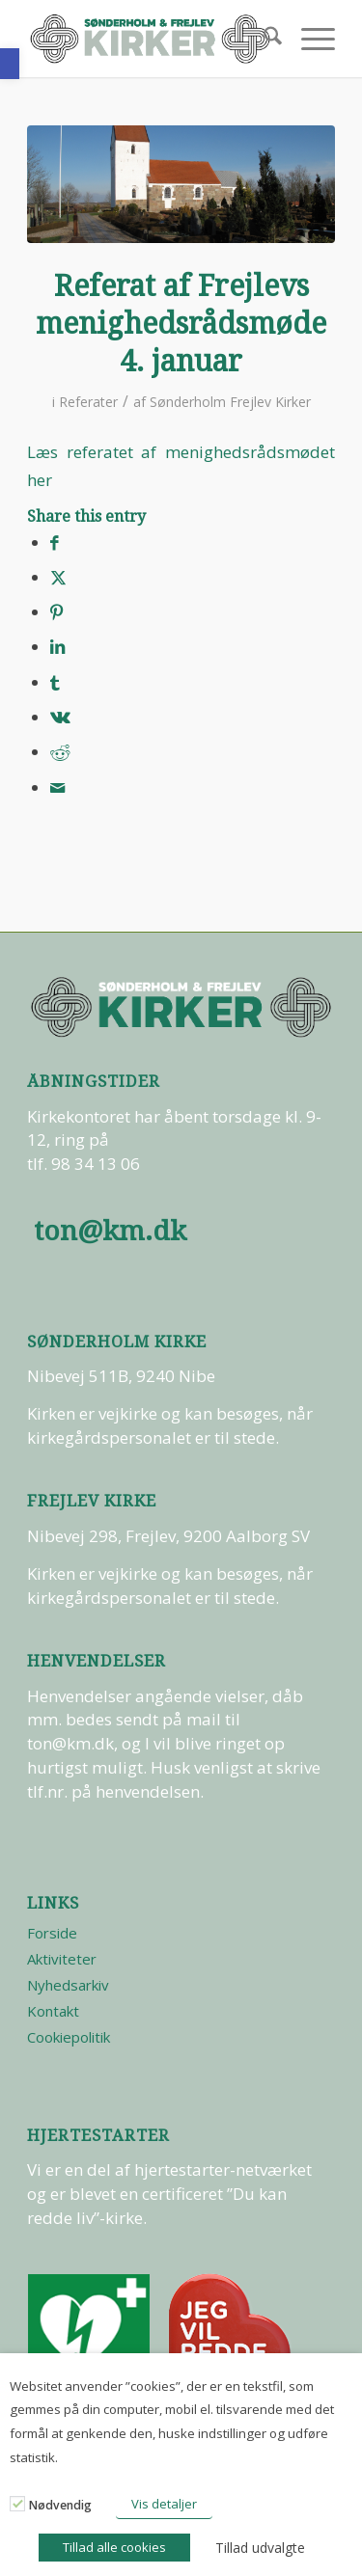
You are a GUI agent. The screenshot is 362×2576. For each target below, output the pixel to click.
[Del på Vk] (60, 717)
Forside (52, 1932)
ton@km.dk (110, 1231)
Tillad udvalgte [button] (260, 2547)
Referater (88, 402)
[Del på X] (58, 577)
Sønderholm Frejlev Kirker (230, 402)
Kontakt (53, 2010)
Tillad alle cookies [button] (114, 2547)
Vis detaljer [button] (164, 2503)
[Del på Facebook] (54, 542)
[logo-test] (150, 38)
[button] (9, 63)
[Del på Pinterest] (56, 612)
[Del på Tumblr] (55, 682)
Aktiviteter (62, 1958)
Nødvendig (60, 2505)
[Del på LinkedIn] (57, 647)
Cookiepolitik (68, 2037)
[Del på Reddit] (60, 752)
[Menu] (308, 38)
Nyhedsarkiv (68, 1984)
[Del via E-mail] (57, 787)
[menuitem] (263, 38)
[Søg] (263, 38)
